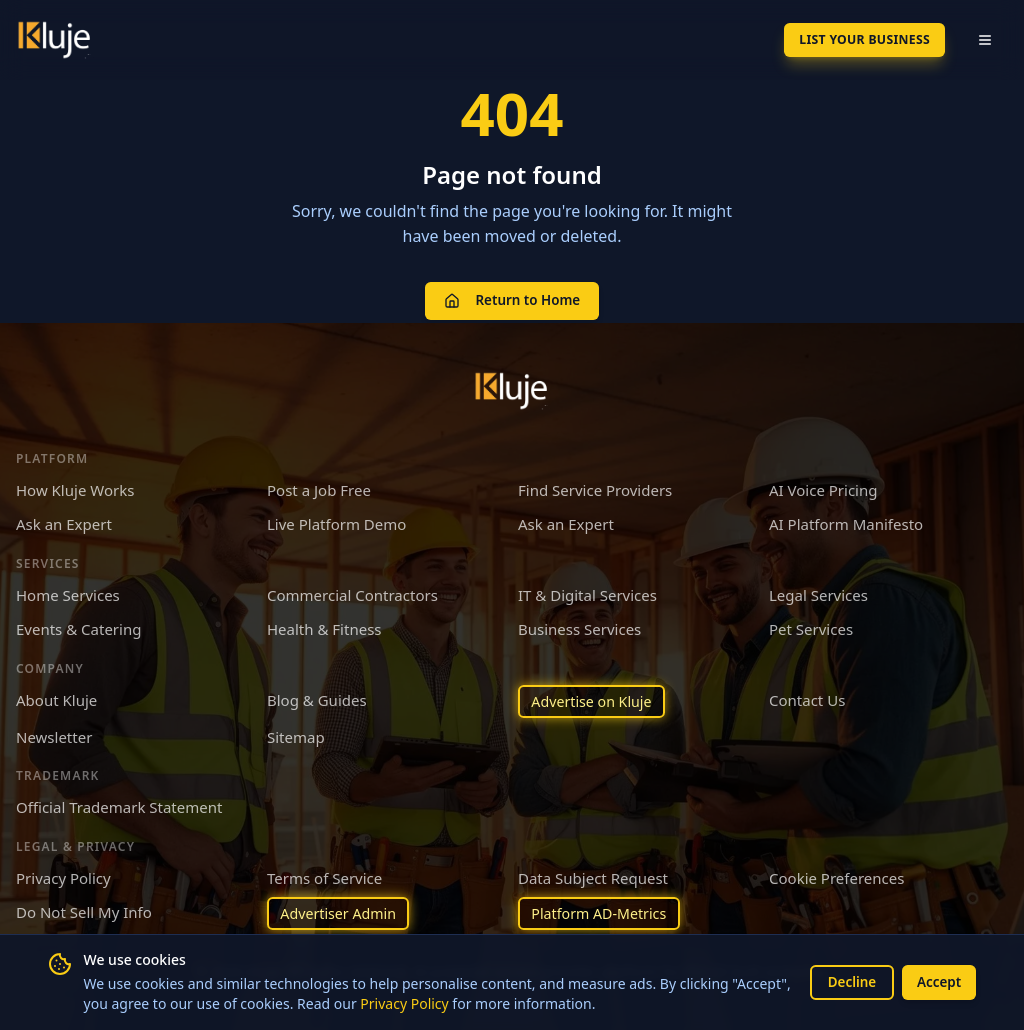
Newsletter (54, 735)
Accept (937, 981)
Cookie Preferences (836, 876)
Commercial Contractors (352, 592)
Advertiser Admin (342, 913)
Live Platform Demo (336, 521)
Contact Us (807, 697)
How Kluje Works (75, 487)
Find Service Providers (595, 487)
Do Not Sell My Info (84, 911)
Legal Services (818, 592)
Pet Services (811, 626)
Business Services (579, 626)
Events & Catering (78, 626)
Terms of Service (324, 876)
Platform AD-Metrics (603, 913)
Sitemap (296, 735)
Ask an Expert (64, 521)
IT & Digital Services (587, 592)
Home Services (68, 592)
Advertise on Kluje (595, 699)
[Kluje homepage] (512, 388)
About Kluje (56, 697)
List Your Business (853, 39)
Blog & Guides (317, 697)
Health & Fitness (324, 626)
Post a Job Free (319, 487)
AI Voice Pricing (823, 487)
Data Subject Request (593, 876)
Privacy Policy (467, 1003)
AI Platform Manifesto (846, 521)
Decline (846, 981)
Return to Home (511, 298)
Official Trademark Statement (119, 806)
